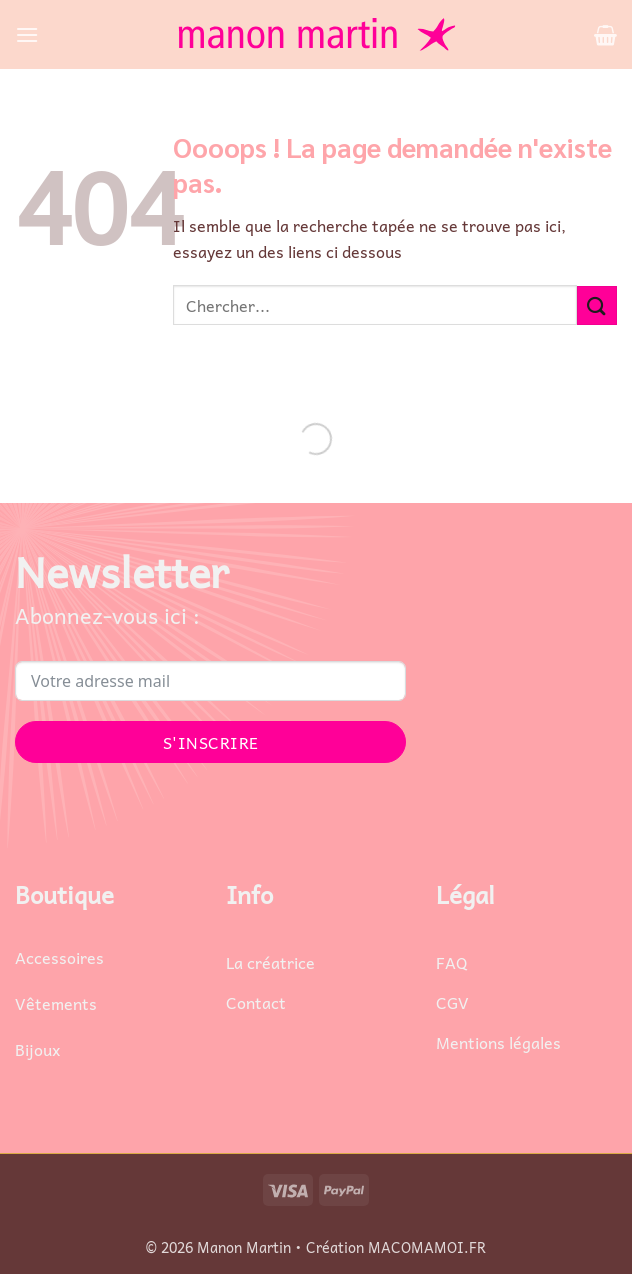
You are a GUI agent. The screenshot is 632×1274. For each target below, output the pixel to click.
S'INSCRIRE (211, 742)
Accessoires (59, 957)
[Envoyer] (597, 305)
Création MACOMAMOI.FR (396, 1247)
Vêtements (56, 1003)
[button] (27, 34)
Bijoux (37, 1049)
